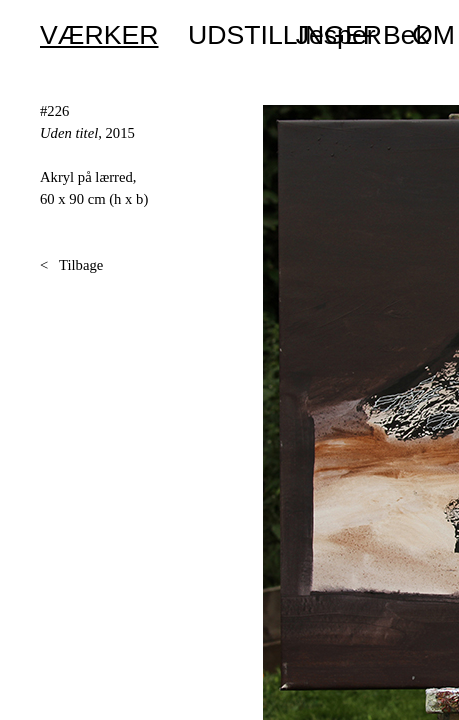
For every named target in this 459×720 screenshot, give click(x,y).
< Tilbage (71, 265)
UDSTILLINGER (285, 35)
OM (433, 35)
